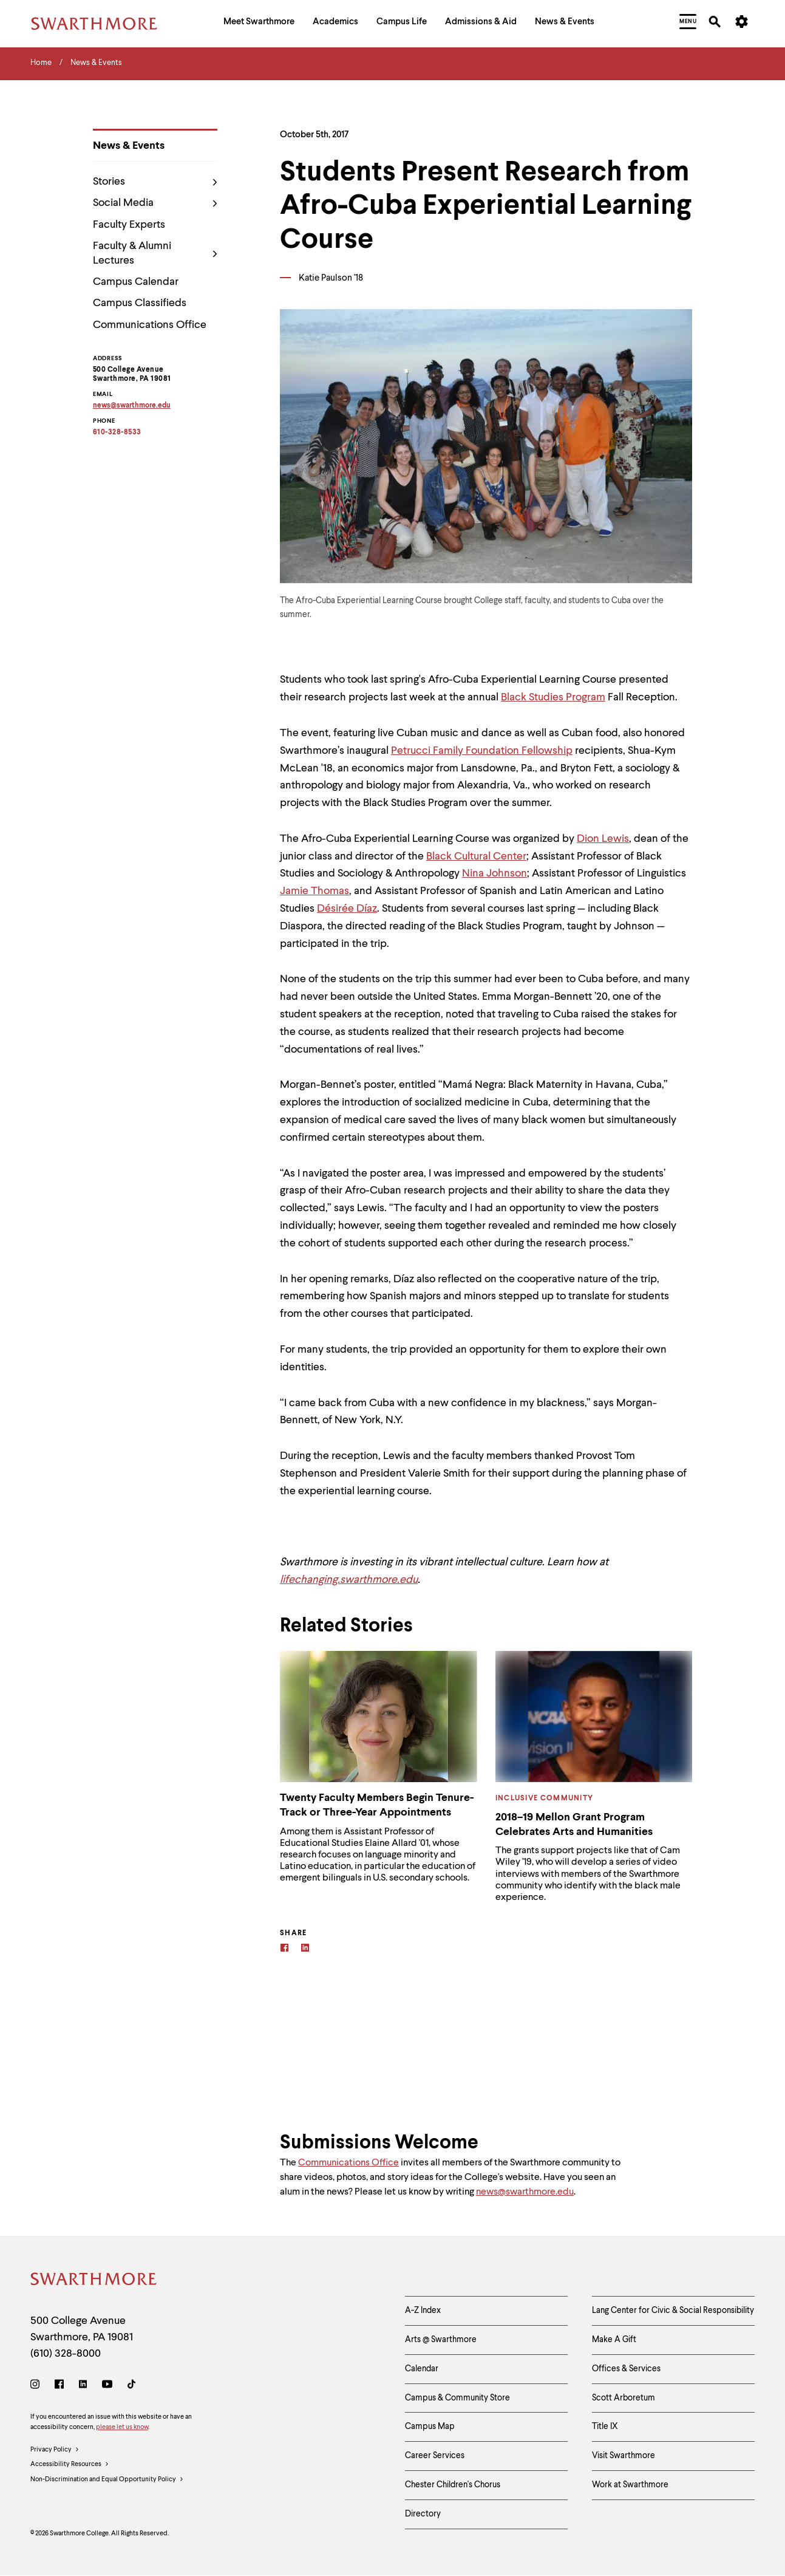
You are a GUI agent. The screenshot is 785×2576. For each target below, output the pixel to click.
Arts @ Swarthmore (441, 2339)
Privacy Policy (55, 2450)
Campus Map (430, 2426)
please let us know (122, 2427)
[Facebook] (284, 1949)
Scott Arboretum (623, 2398)
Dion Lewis (603, 838)
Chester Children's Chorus (452, 2485)
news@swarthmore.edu (525, 2192)
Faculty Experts (129, 224)
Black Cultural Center (476, 856)
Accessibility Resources (69, 2465)
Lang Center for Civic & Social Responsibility (673, 2310)
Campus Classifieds (139, 303)
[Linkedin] (305, 1949)
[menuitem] (258, 23)
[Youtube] (107, 2386)
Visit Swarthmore (623, 2455)
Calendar (421, 2369)
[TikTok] (131, 2386)
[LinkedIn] (83, 2386)
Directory (423, 2514)
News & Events (129, 145)
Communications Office (149, 324)
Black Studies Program (553, 697)
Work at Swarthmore (630, 2485)
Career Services (434, 2455)
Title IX (605, 2426)
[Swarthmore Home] (94, 2281)
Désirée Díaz (347, 908)
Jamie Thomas (314, 891)
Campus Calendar (135, 281)
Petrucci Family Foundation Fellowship (482, 750)
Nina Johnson (494, 873)
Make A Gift (614, 2339)
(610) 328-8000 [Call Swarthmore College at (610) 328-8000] (65, 2353)
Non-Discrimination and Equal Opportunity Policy (107, 2480)
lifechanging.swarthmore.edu (349, 1579)
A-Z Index (423, 2310)
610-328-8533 (117, 432)
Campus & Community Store (457, 2398)
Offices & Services (626, 2369)
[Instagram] (37, 2386)
